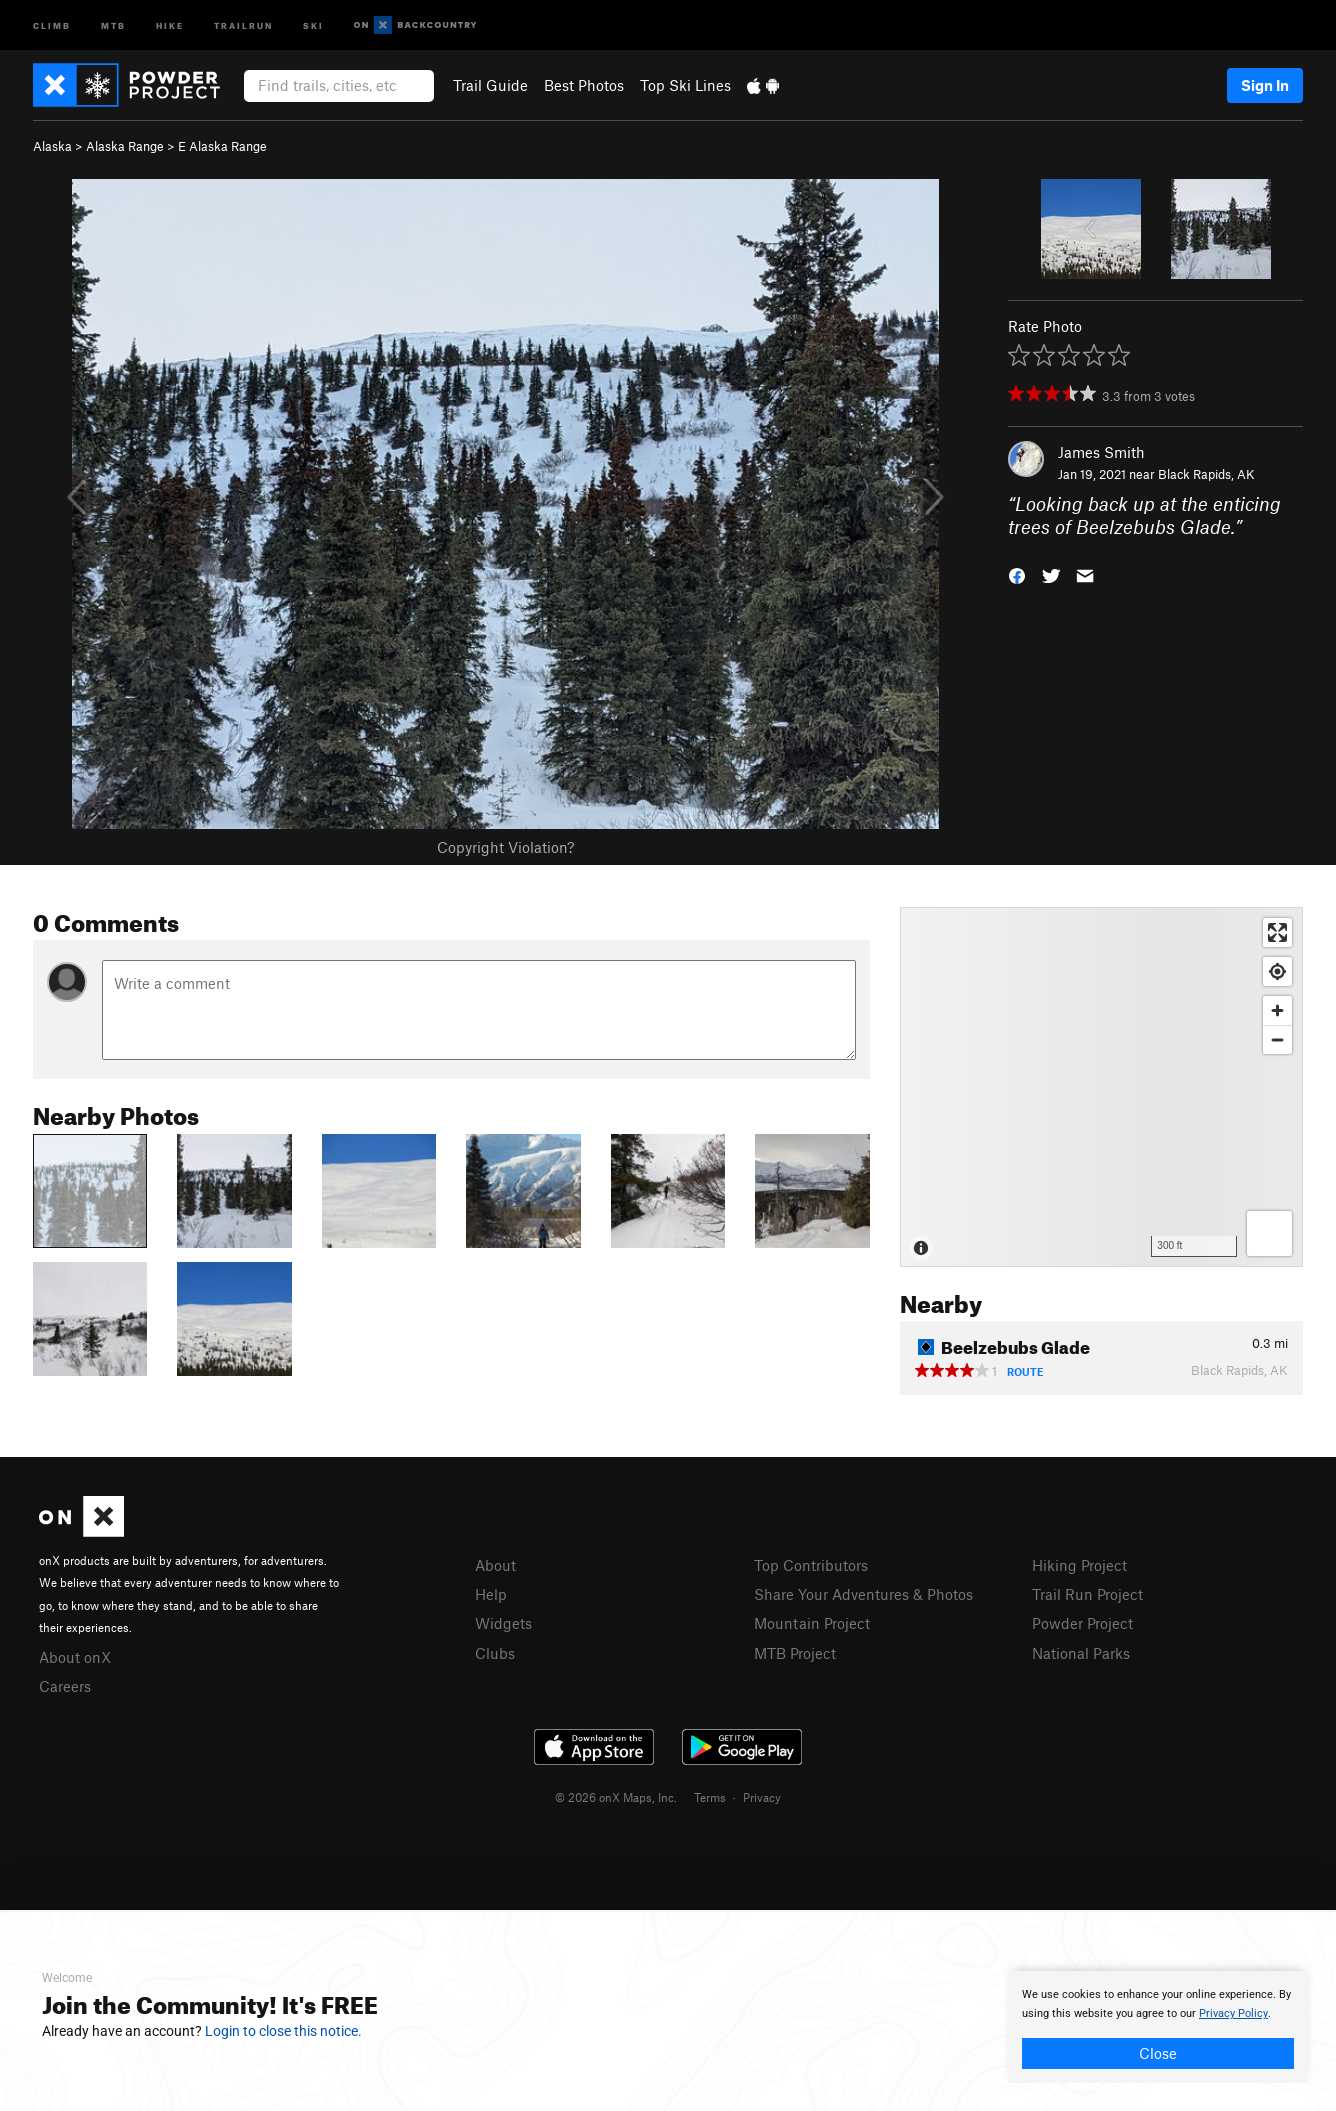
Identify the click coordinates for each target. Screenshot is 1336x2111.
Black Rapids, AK (1206, 474)
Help (491, 1594)
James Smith (1101, 452)
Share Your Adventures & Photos (863, 1594)
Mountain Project (812, 1623)
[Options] (1269, 1233)
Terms (710, 1797)
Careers (65, 1686)
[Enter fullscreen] (1277, 932)
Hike (170, 24)
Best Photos (584, 85)
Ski (313, 24)
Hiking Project (1079, 1565)
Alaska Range (125, 146)
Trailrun (243, 24)
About (495, 1565)
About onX (75, 1657)
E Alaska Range (222, 146)
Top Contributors (811, 1565)
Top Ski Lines (685, 85)
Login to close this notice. (283, 2031)
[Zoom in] (1277, 1010)
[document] (1158, 2027)
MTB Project (795, 1653)
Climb (52, 24)
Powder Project (1082, 1623)
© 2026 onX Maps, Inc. (616, 1797)
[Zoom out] (1277, 1039)
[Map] (1101, 1087)
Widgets (503, 1623)
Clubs (495, 1653)
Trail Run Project (1087, 1594)
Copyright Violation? (505, 847)
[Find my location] (1277, 971)
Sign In (1265, 85)
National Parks (1081, 1653)
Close (1158, 2053)
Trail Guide (490, 85)
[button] (1017, 573)
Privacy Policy (1233, 2013)
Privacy (762, 1797)
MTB (113, 24)
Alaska (52, 146)
